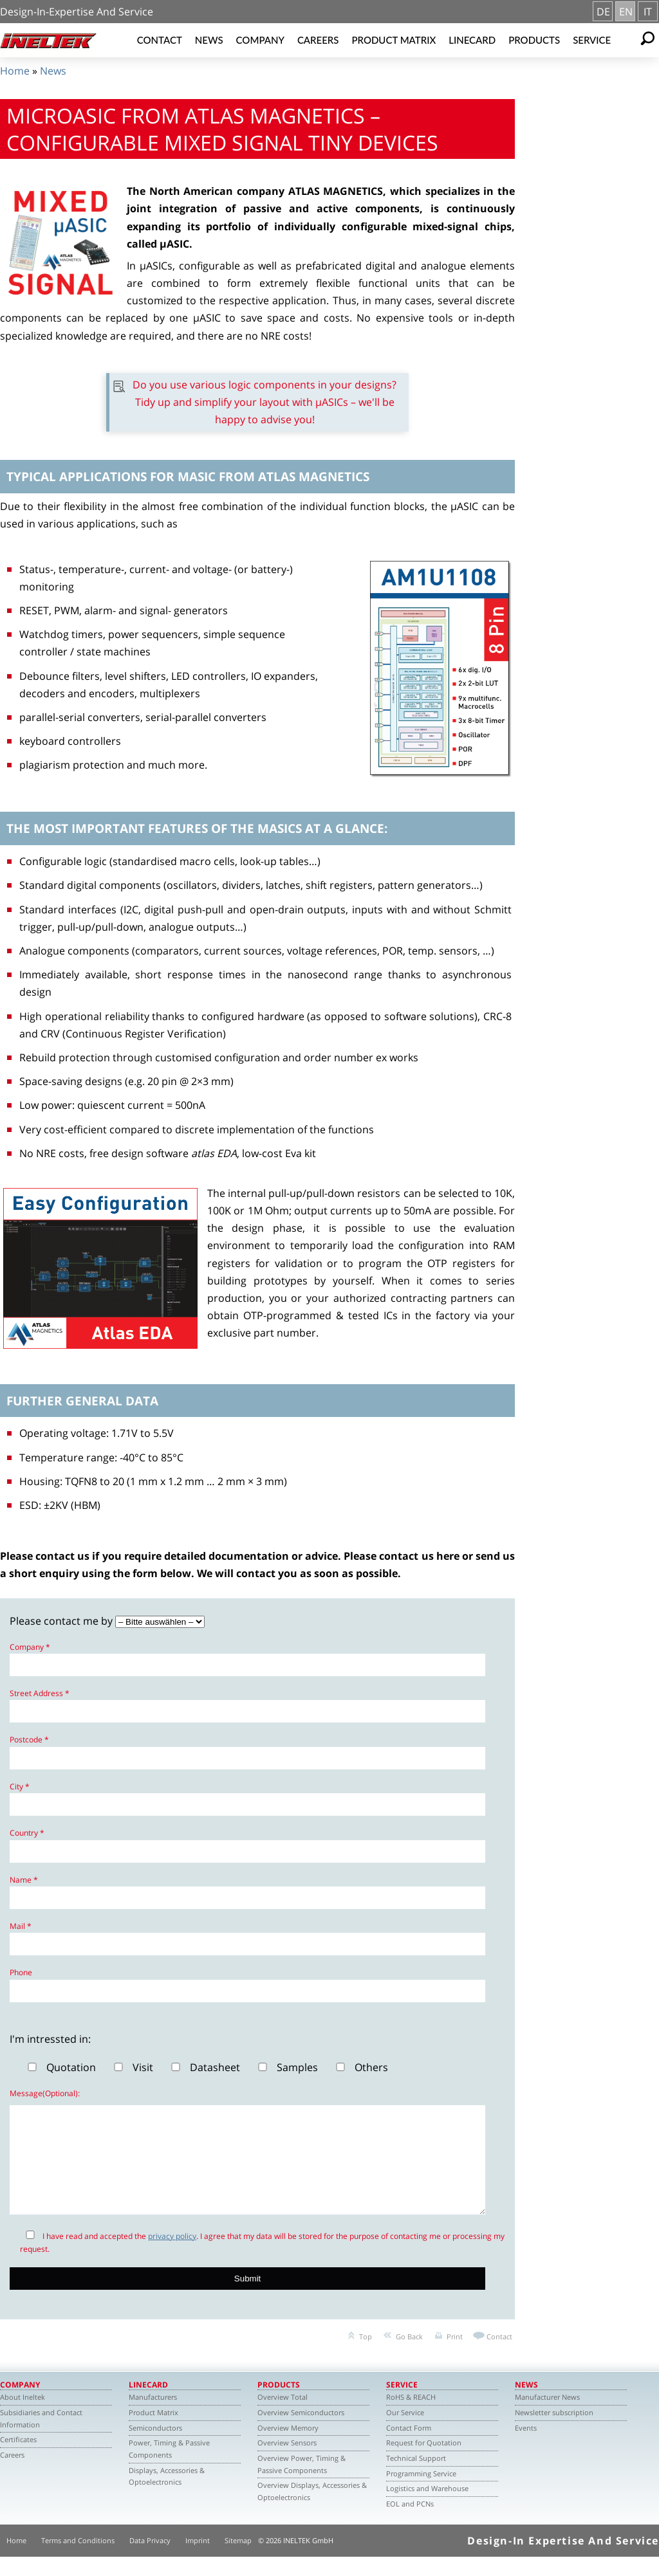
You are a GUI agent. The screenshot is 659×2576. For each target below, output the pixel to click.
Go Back (409, 2356)
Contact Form (408, 2447)
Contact (159, 40)
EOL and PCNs (410, 2523)
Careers (318, 40)
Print (455, 2356)
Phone (21, 1972)
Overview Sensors (287, 2462)
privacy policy (172, 2255)
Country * (27, 1832)
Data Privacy (150, 2559)
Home (15, 71)
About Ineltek (22, 2416)
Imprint (197, 2559)
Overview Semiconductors (300, 2431)
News (209, 40)
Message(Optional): (45, 2093)
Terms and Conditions (78, 2559)
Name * (24, 1879)
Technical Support (416, 2477)
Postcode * (29, 1739)
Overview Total (282, 2416)
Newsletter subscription (554, 2431)
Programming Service (421, 2493)
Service (592, 40)
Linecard (472, 40)
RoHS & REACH (411, 2416)
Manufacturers (153, 2416)
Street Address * (40, 1693)
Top (365, 2356)
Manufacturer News (547, 2416)
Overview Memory (288, 2447)
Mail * (21, 1926)
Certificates (18, 2458)
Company (260, 40)
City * (20, 1786)
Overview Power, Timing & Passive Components (301, 2483)
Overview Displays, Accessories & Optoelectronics (312, 2510)
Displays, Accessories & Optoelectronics (167, 2496)
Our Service (405, 2431)
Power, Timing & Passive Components (169, 2468)
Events (526, 2447)
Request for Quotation (423, 2462)
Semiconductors (155, 2447)
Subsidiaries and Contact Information (41, 2438)
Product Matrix (393, 40)
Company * (30, 1646)
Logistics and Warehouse (427, 2507)
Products (534, 40)
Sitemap (238, 2559)
